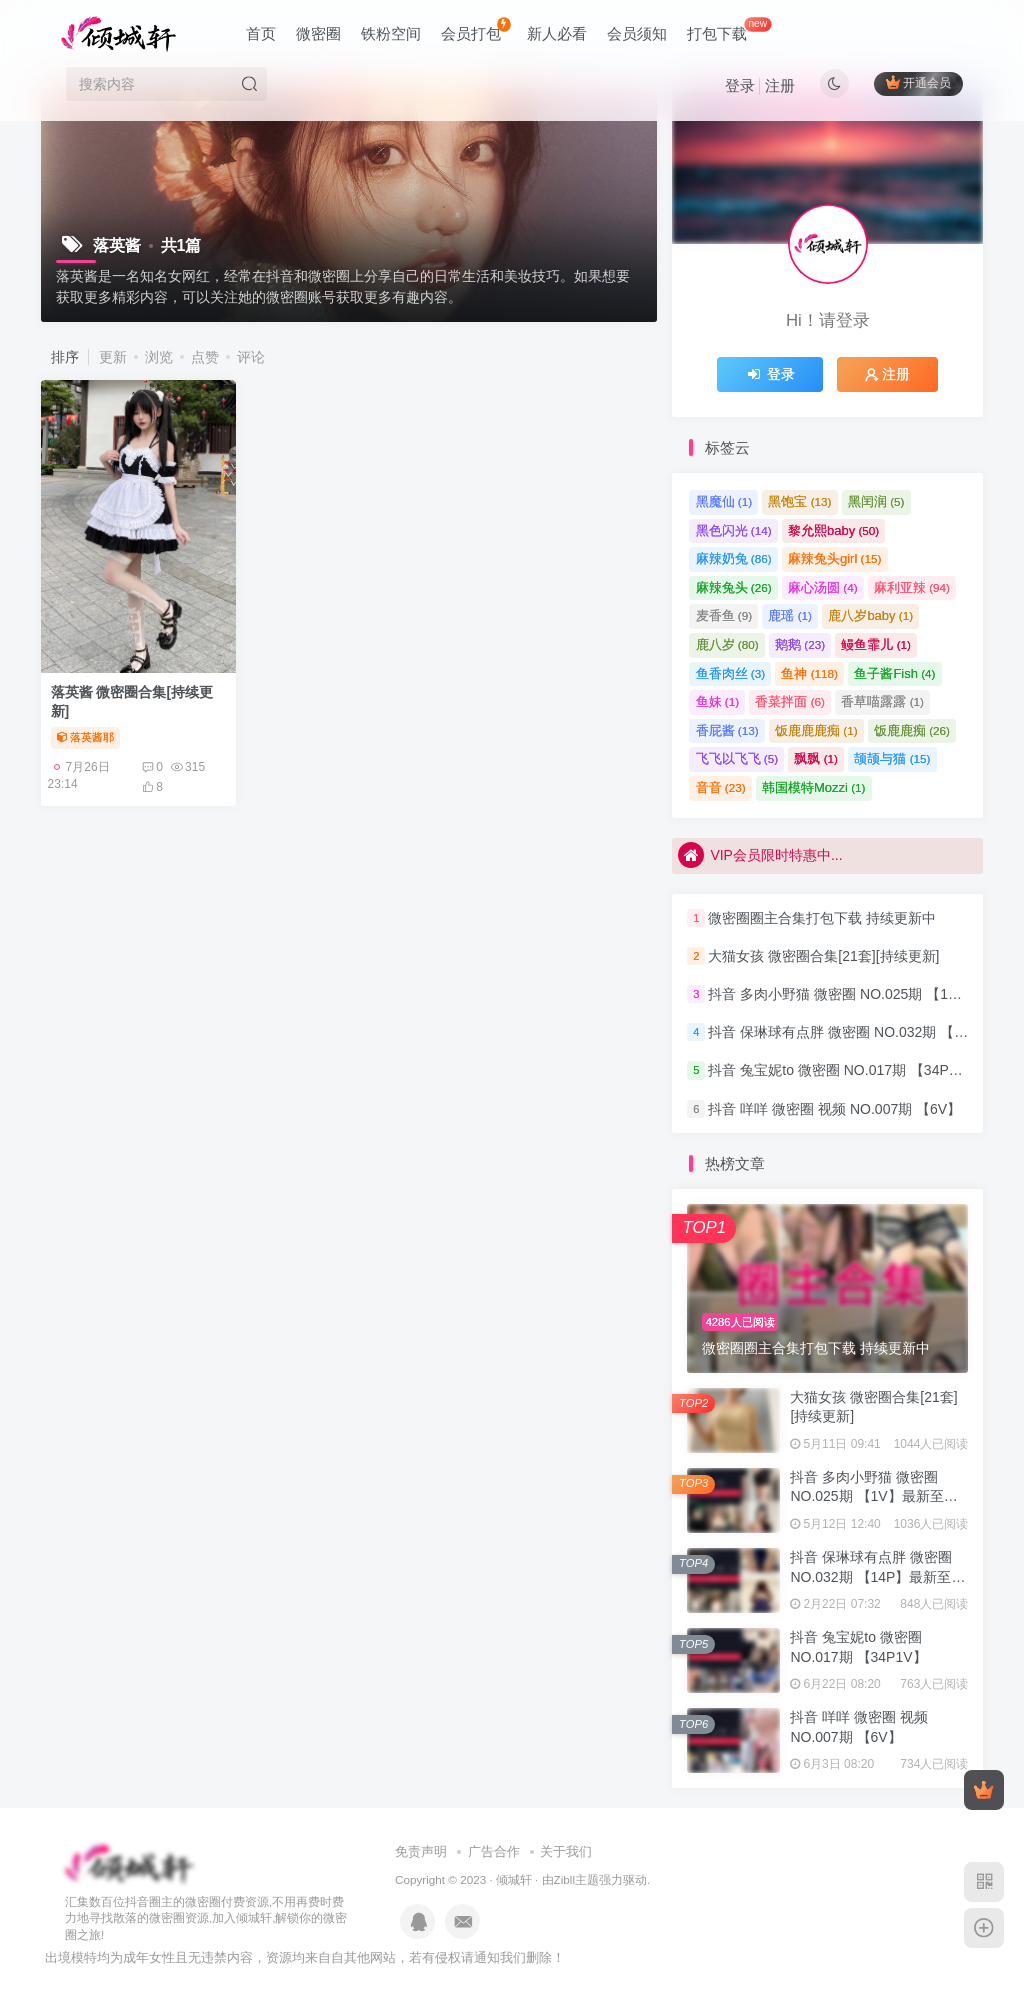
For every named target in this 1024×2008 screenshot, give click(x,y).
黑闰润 (876, 501)
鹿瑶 (790, 615)
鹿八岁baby (870, 615)
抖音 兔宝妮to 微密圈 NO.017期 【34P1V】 (844, 1071)
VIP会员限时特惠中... (760, 855)
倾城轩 (514, 1879)
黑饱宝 (799, 501)
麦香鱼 (724, 615)
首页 (261, 33)
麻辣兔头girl (834, 558)
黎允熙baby (833, 530)
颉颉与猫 (892, 758)
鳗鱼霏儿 (876, 644)
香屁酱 (727, 730)
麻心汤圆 (823, 587)
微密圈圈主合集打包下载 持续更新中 (822, 918)
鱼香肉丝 (731, 673)
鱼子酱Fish (894, 673)
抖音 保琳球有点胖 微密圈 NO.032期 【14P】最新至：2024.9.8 (877, 1576)
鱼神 (809, 673)
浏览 (159, 357)
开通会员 (918, 82)
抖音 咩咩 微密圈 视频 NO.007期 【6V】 (834, 1109)
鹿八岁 (727, 644)
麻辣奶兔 (734, 558)
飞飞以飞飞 (737, 758)
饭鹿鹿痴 (912, 730)
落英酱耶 (86, 737)
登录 (740, 85)
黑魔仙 (724, 501)
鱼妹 (718, 701)
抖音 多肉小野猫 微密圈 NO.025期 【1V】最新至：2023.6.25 (873, 1496)
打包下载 (729, 29)
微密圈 (318, 33)
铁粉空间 (391, 33)
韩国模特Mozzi (813, 787)
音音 (721, 787)
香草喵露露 (882, 701)
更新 (113, 357)
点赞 (205, 357)
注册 (780, 85)
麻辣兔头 (734, 587)
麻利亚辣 (912, 587)
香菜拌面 (790, 701)
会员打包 (475, 29)
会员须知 (637, 33)
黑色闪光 (734, 530)
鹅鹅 (800, 644)
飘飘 (816, 758)
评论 (251, 357)
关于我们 (566, 1851)
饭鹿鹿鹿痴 (816, 730)
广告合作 (494, 1851)
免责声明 (421, 1851)
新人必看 (557, 33)
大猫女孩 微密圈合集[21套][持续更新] (823, 956)
